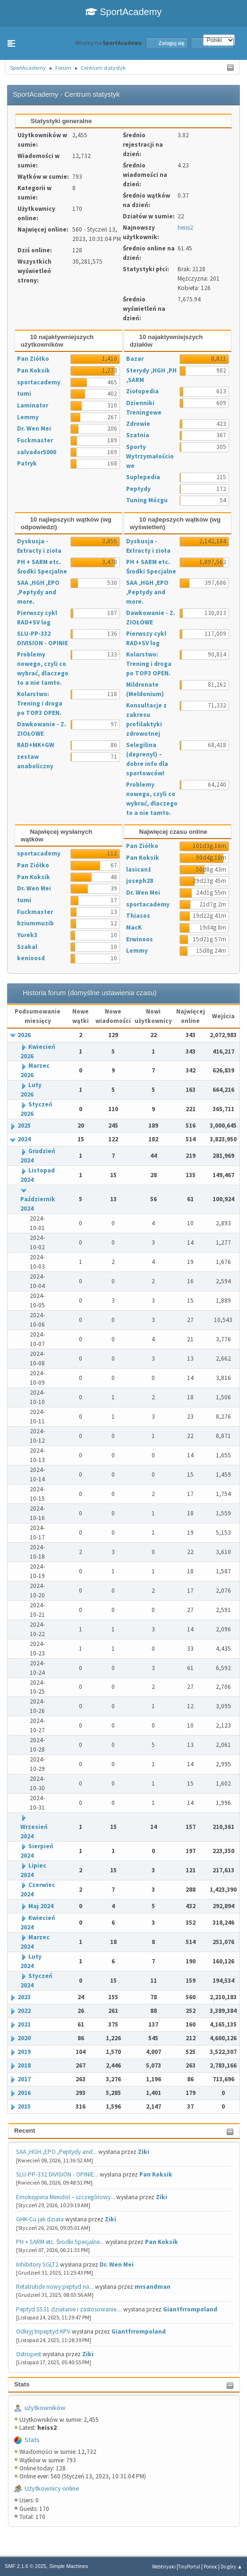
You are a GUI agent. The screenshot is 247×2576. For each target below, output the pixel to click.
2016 (24, 2093)
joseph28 (139, 881)
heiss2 (185, 228)
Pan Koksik (155, 2174)
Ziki (143, 2152)
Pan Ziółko (33, 359)
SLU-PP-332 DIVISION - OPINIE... (57, 2174)
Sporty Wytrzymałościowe (150, 456)
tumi (24, 394)
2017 (24, 2079)
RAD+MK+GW (35, 745)
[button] (11, 43)
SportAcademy (123, 12)
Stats (22, 2384)
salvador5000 (36, 452)
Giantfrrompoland (190, 2309)
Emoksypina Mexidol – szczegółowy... (65, 2197)
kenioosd (31, 958)
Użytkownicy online (52, 2488)
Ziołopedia (142, 391)
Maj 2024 (40, 1906)
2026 (24, 1035)
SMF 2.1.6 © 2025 (25, 2566)
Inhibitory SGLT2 (37, 2264)
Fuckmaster (35, 440)
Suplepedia (143, 477)
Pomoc (210, 2566)
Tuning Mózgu (147, 500)
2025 (24, 1126)
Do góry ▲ (231, 2566)
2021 (24, 2024)
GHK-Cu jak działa (40, 2219)
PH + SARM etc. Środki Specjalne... (60, 2242)
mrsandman (152, 2287)
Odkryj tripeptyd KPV (43, 2331)
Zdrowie (138, 424)
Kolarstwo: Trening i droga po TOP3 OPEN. (39, 703)
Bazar (135, 359)
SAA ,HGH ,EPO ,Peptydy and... (56, 2152)
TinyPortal (189, 2566)
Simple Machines (68, 2566)
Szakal (27, 947)
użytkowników (45, 2407)
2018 (24, 2065)
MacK (134, 927)
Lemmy (28, 417)
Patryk (27, 463)
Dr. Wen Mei (117, 2264)
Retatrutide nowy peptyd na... (55, 2287)
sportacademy (38, 382)
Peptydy (138, 489)
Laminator (32, 405)
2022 (24, 2011)
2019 (24, 2052)
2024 (24, 1139)
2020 (24, 2038)
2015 (24, 2106)
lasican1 (138, 869)
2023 (24, 1997)
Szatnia (137, 435)
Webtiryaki (164, 2566)
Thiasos (138, 916)
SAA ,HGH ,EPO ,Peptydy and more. (38, 592)
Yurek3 (27, 935)
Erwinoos (139, 939)
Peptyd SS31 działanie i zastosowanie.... (69, 2309)
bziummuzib (35, 923)
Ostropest (28, 2354)
